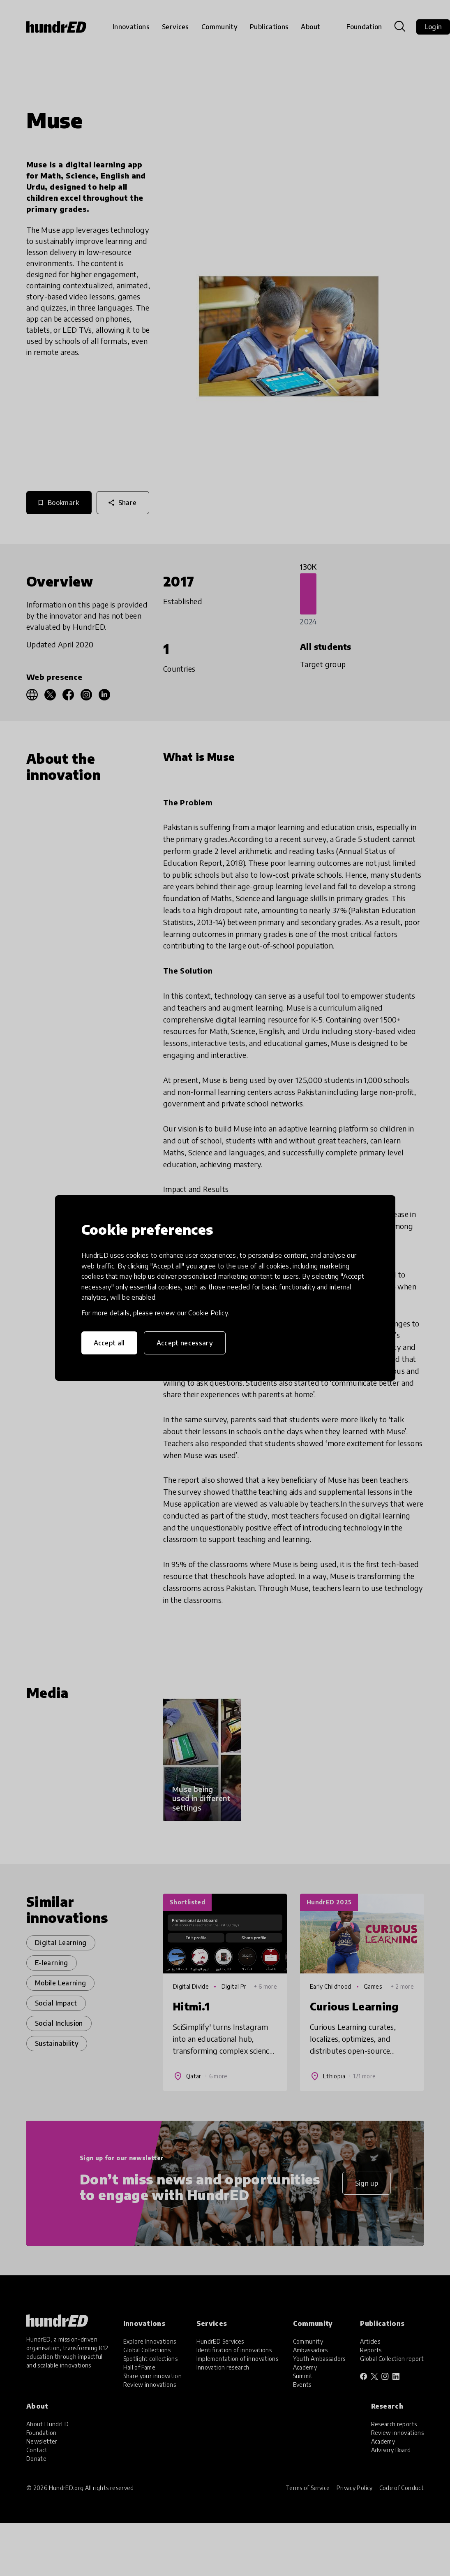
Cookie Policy (208, 1313)
